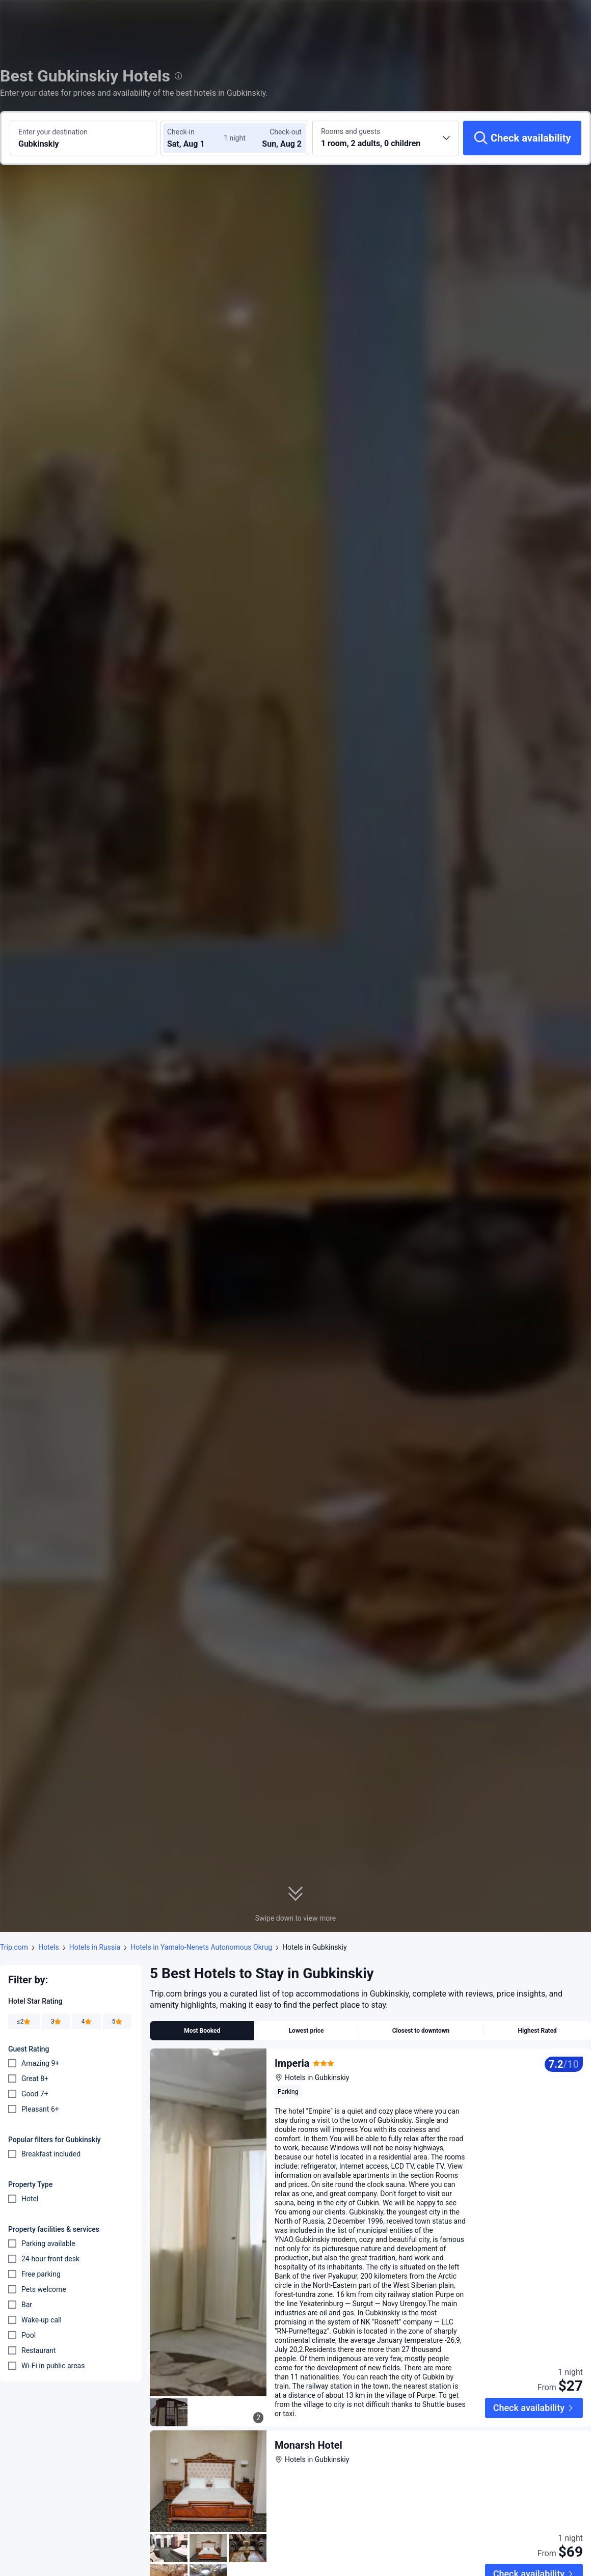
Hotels (48, 1947)
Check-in (181, 132)
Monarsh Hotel (308, 2445)
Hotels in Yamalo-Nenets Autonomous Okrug (201, 1947)
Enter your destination (53, 132)
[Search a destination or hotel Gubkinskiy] (83, 138)
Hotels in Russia (95, 1947)
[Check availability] (522, 138)
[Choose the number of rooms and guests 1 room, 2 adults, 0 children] (386, 138)
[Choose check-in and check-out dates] (197, 138)
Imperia (292, 2063)
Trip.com (14, 1947)
